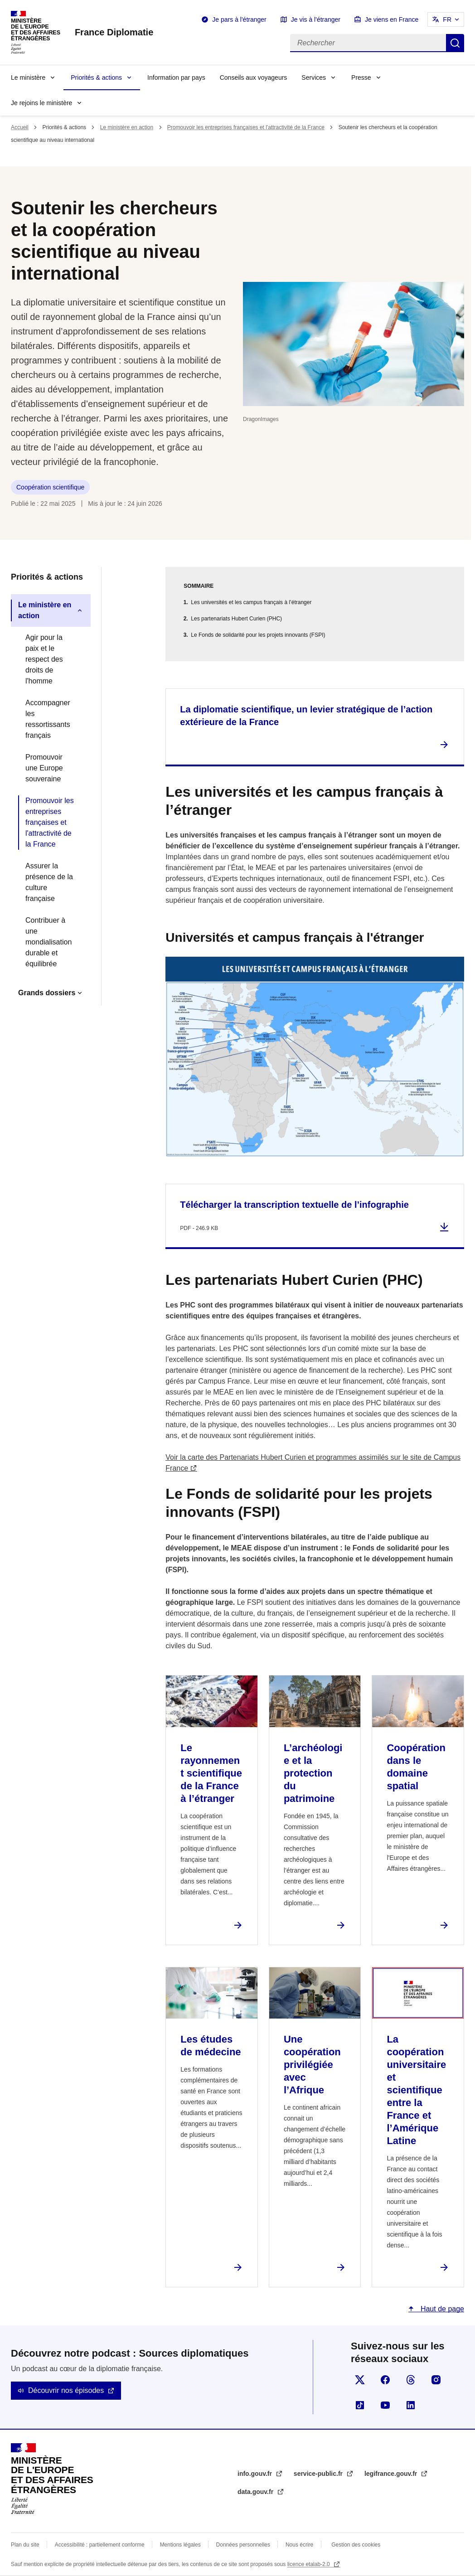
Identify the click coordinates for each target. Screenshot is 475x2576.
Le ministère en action (126, 127)
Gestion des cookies (355, 2545)
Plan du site (25, 2545)
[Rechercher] (368, 43)
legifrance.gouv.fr (391, 2473)
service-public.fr (319, 2473)
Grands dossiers (46, 993)
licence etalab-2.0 (309, 2564)
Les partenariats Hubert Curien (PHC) (236, 618)
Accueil (20, 127)
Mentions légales (180, 2545)
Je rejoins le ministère (41, 103)
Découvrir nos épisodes (66, 2390)
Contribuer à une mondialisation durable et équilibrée (48, 942)
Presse (361, 77)
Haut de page (441, 2309)
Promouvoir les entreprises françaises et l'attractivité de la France (246, 127)
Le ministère (28, 77)
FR (447, 19)
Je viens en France (391, 19)
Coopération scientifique (50, 487)
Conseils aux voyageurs (253, 77)
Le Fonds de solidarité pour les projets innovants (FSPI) (258, 635)
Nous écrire (299, 2545)
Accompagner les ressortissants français (47, 719)
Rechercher (455, 43)
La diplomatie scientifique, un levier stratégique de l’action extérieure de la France (306, 715)
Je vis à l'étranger (315, 19)
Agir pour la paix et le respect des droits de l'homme (44, 659)
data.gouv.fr (256, 2491)
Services (313, 77)
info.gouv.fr (256, 2473)
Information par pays (176, 77)
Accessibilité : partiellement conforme (100, 2545)
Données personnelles (243, 2545)
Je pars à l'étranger (239, 19)
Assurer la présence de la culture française (49, 882)
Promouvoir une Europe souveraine (44, 768)
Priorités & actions (96, 77)
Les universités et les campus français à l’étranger (251, 602)
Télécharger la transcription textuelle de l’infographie (294, 1205)
